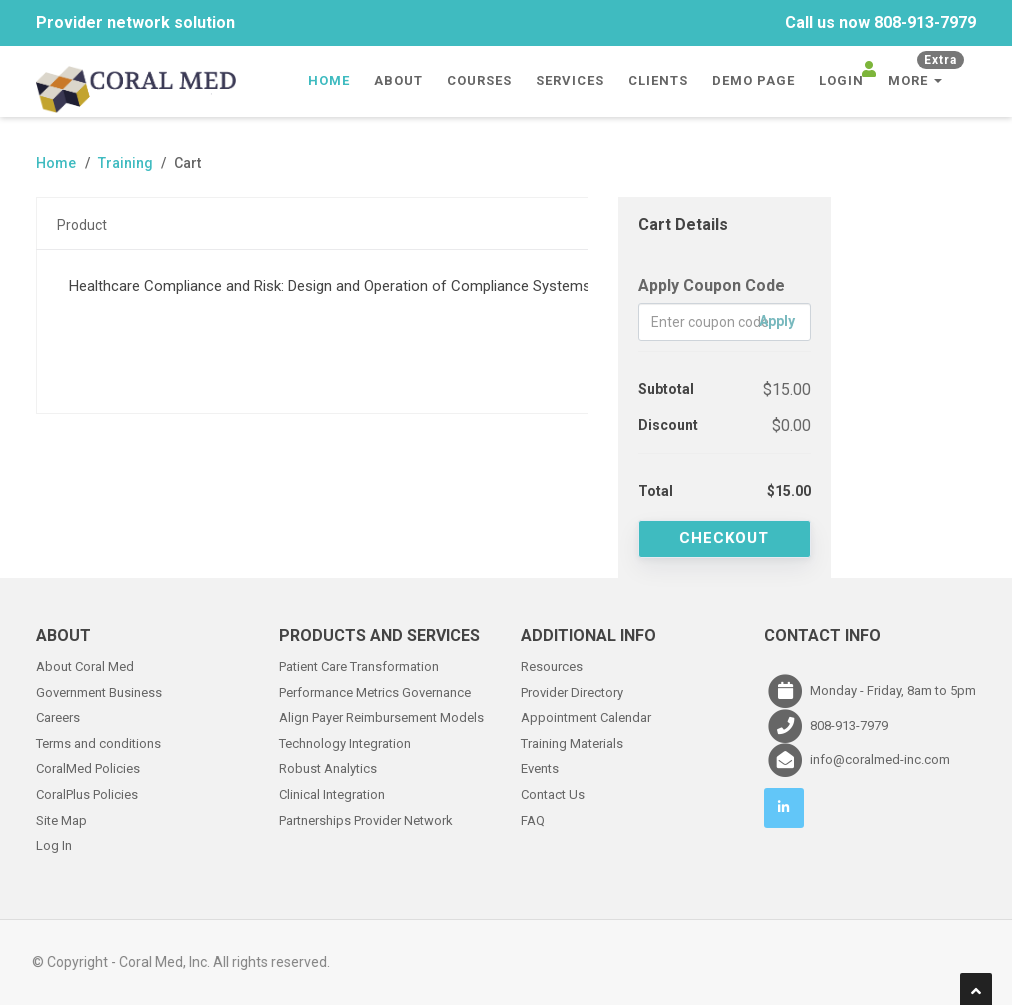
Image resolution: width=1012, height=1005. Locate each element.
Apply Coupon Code (711, 285)
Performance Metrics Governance (375, 690)
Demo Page (753, 80)
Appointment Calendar (586, 715)
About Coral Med (85, 664)
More (926, 74)
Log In (54, 843)
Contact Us (553, 792)
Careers (58, 715)
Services (570, 80)
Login (841, 80)
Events (540, 767)
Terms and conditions (98, 741)
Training (125, 163)
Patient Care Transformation (359, 664)
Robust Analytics (328, 767)
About (398, 80)
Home (329, 80)
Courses (479, 80)
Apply (777, 321)
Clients (658, 80)
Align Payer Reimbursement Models (381, 715)
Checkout (724, 538)
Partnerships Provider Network (366, 818)
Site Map (61, 818)
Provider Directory (572, 690)
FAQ (533, 818)
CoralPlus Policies (87, 792)
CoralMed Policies (88, 767)
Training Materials (572, 741)
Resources (552, 664)
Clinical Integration (332, 792)
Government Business (99, 690)
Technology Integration (345, 741)
